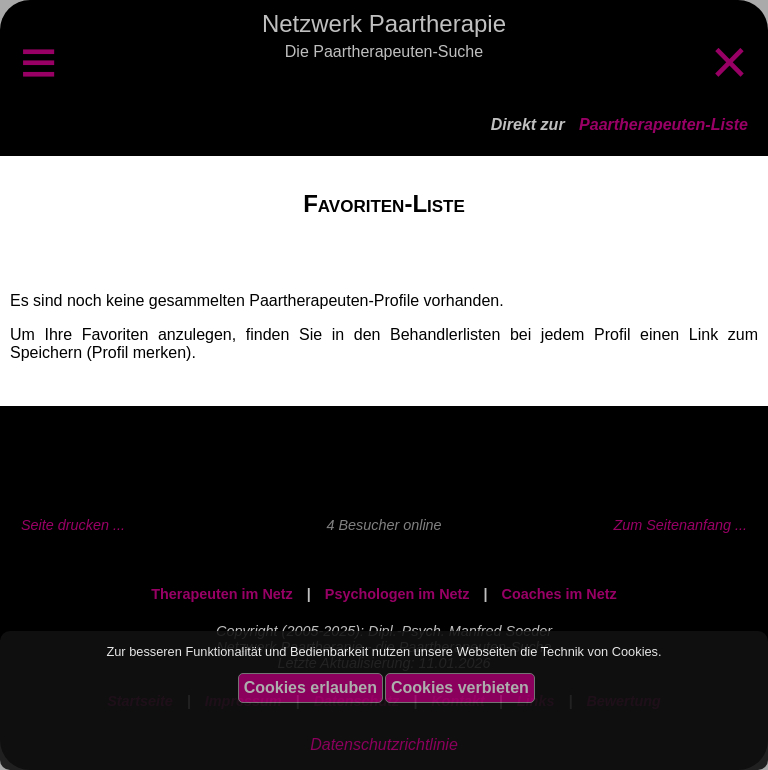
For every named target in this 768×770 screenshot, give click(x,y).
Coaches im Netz (559, 594)
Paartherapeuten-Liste (663, 124)
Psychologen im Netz (397, 594)
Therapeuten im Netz (222, 594)
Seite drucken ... (73, 525)
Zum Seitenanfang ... (680, 525)
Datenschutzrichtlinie (384, 744)
